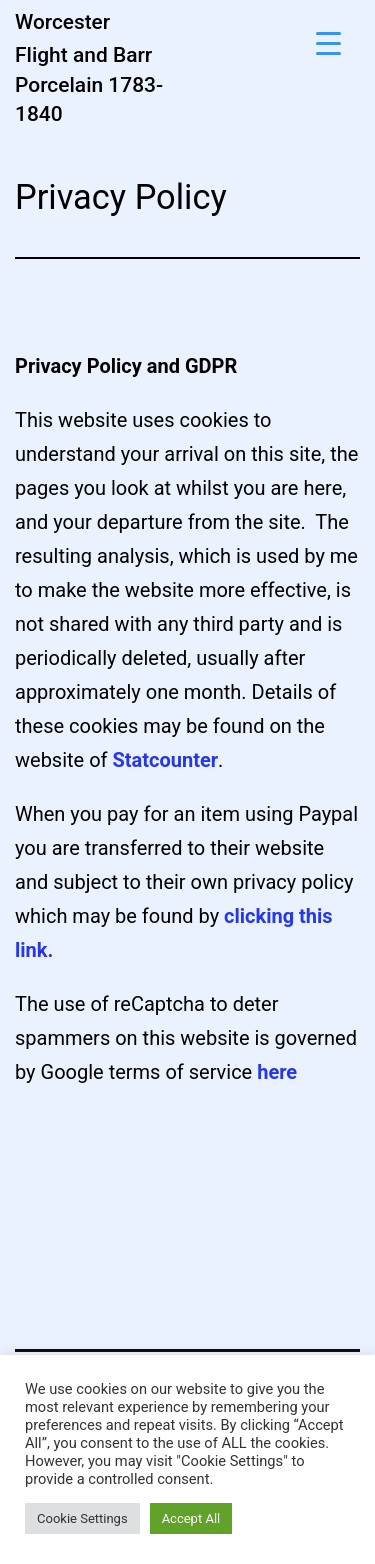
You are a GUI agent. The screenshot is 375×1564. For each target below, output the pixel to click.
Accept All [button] (191, 1518)
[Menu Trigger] (328, 42)
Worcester (62, 22)
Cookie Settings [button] (82, 1518)
